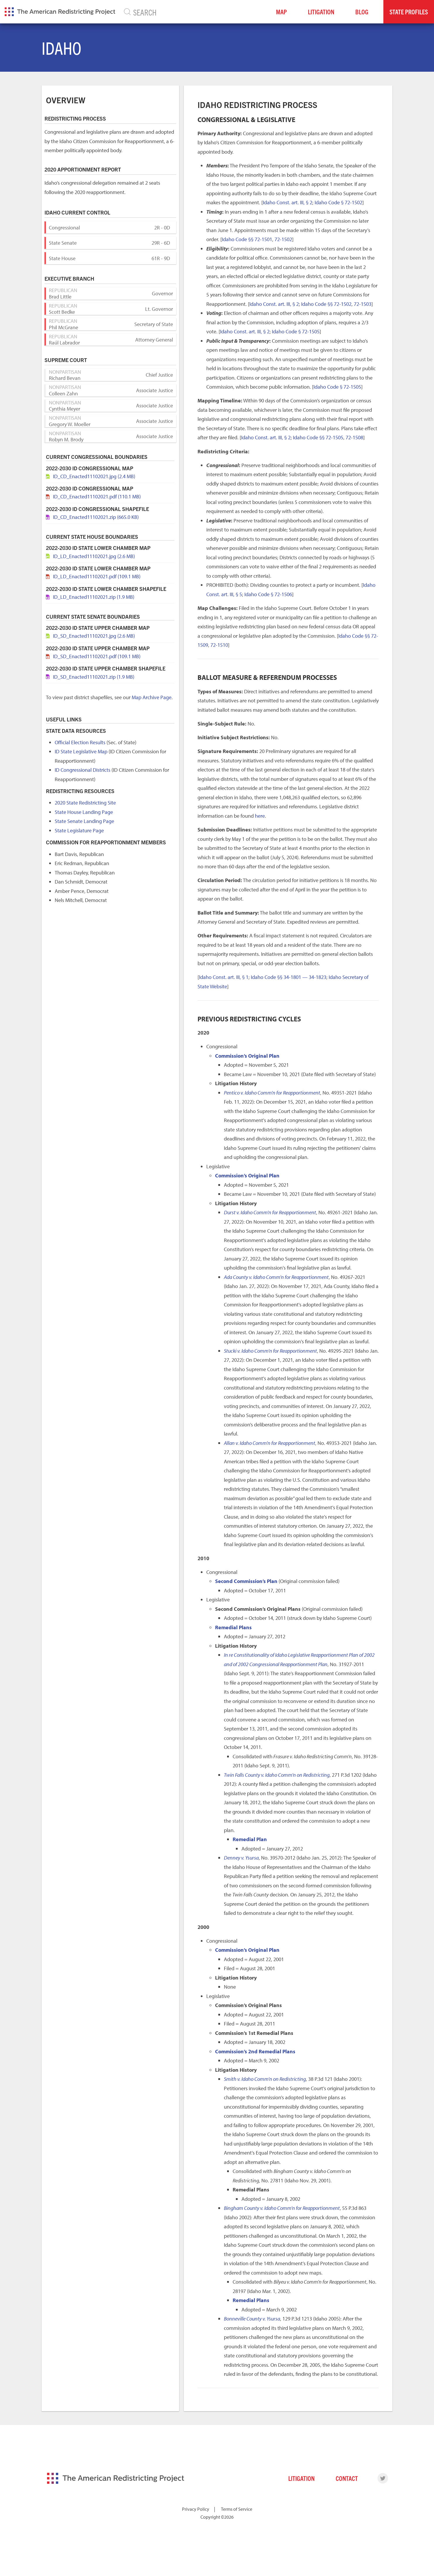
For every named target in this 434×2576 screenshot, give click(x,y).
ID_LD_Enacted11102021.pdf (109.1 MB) (96, 576)
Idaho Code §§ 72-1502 (326, 304)
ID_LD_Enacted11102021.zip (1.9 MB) (93, 597)
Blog (361, 12)
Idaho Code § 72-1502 (338, 202)
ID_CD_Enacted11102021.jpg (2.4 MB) (94, 476)
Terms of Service (236, 2509)
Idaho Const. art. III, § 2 (287, 202)
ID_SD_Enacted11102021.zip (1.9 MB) (93, 676)
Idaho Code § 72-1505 (296, 331)
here (260, 815)
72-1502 (283, 239)
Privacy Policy (195, 2509)
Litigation (321, 12)
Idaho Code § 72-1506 (268, 594)
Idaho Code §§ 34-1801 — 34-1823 (288, 977)
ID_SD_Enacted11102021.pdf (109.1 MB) (96, 656)
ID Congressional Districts (82, 769)
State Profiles (409, 12)
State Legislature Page (79, 830)
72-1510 (219, 645)
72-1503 (362, 304)
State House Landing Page (84, 812)
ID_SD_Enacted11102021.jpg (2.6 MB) (94, 635)
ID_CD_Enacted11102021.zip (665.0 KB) (96, 517)
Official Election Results (80, 742)
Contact (347, 2478)
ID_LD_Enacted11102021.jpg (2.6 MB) (94, 556)
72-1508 (354, 437)
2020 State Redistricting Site (85, 802)
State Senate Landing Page (84, 821)
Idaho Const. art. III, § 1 (223, 977)
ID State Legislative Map (81, 751)
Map (281, 12)
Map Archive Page (151, 697)
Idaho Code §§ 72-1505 (318, 437)
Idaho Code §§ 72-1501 (247, 239)
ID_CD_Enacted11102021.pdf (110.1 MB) (97, 496)
